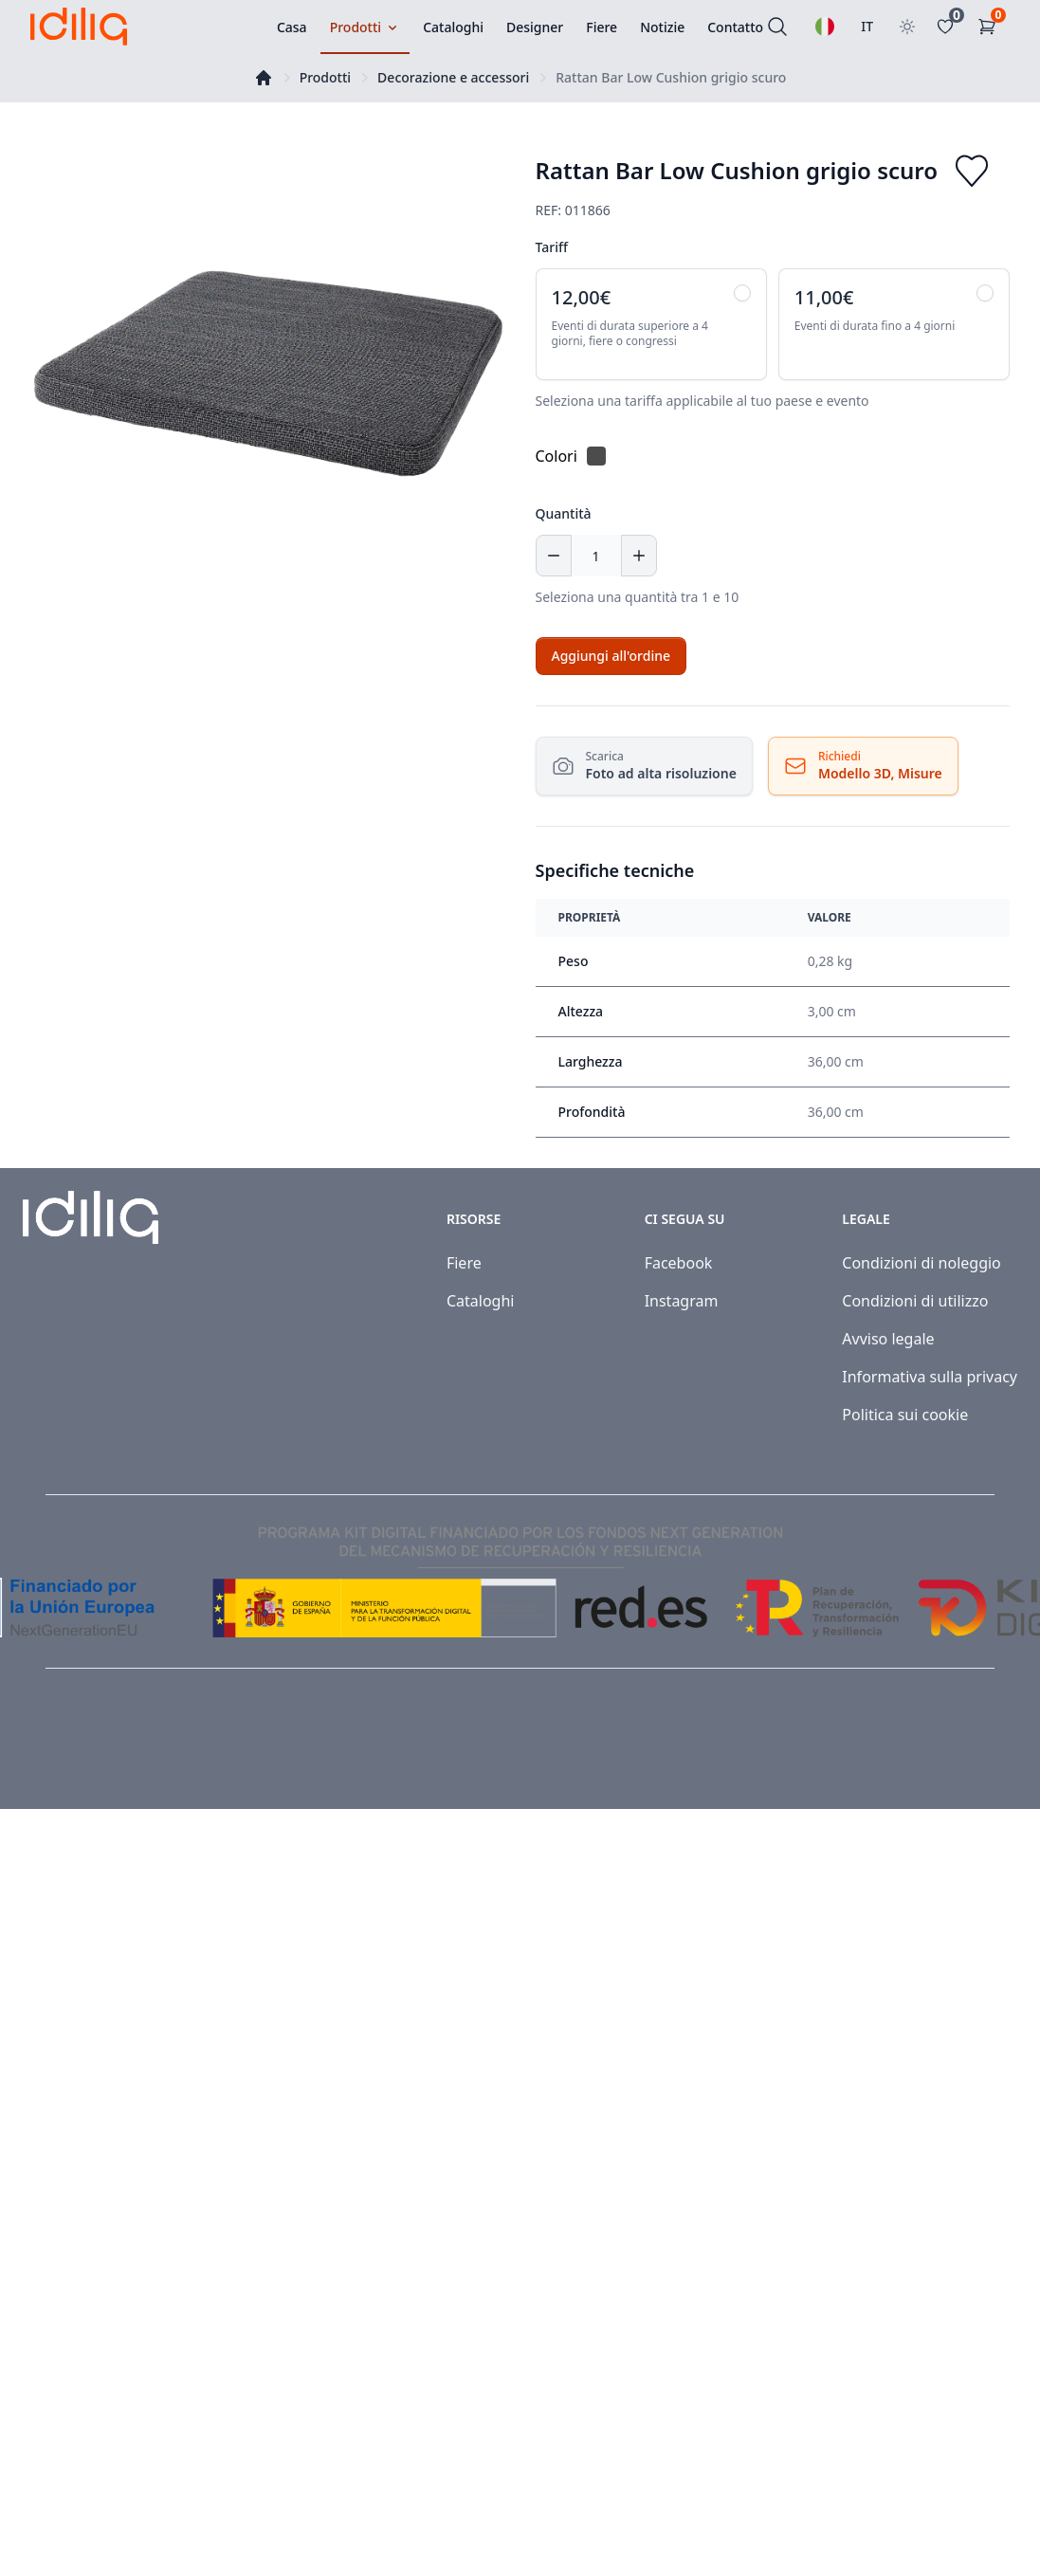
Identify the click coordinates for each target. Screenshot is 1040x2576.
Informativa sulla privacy (929, 1376)
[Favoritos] (949, 27)
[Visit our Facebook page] (943, 1754)
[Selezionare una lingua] (825, 27)
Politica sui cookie (905, 1414)
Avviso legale (888, 1338)
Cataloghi (481, 1300)
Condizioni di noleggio (921, 1262)
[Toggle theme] (907, 27)
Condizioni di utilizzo (915, 1300)
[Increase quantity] (639, 555)
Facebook (679, 1262)
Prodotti (325, 77)
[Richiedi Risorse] (863, 766)
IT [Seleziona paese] (867, 26)
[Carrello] (991, 27)
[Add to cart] (611, 656)
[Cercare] (777, 27)
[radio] (651, 324)
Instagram (682, 1300)
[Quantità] (596, 555)
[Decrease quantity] (554, 555)
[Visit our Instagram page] (985, 1754)
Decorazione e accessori (453, 77)
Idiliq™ (115, 1754)
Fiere (464, 1262)
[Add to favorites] (971, 170)
